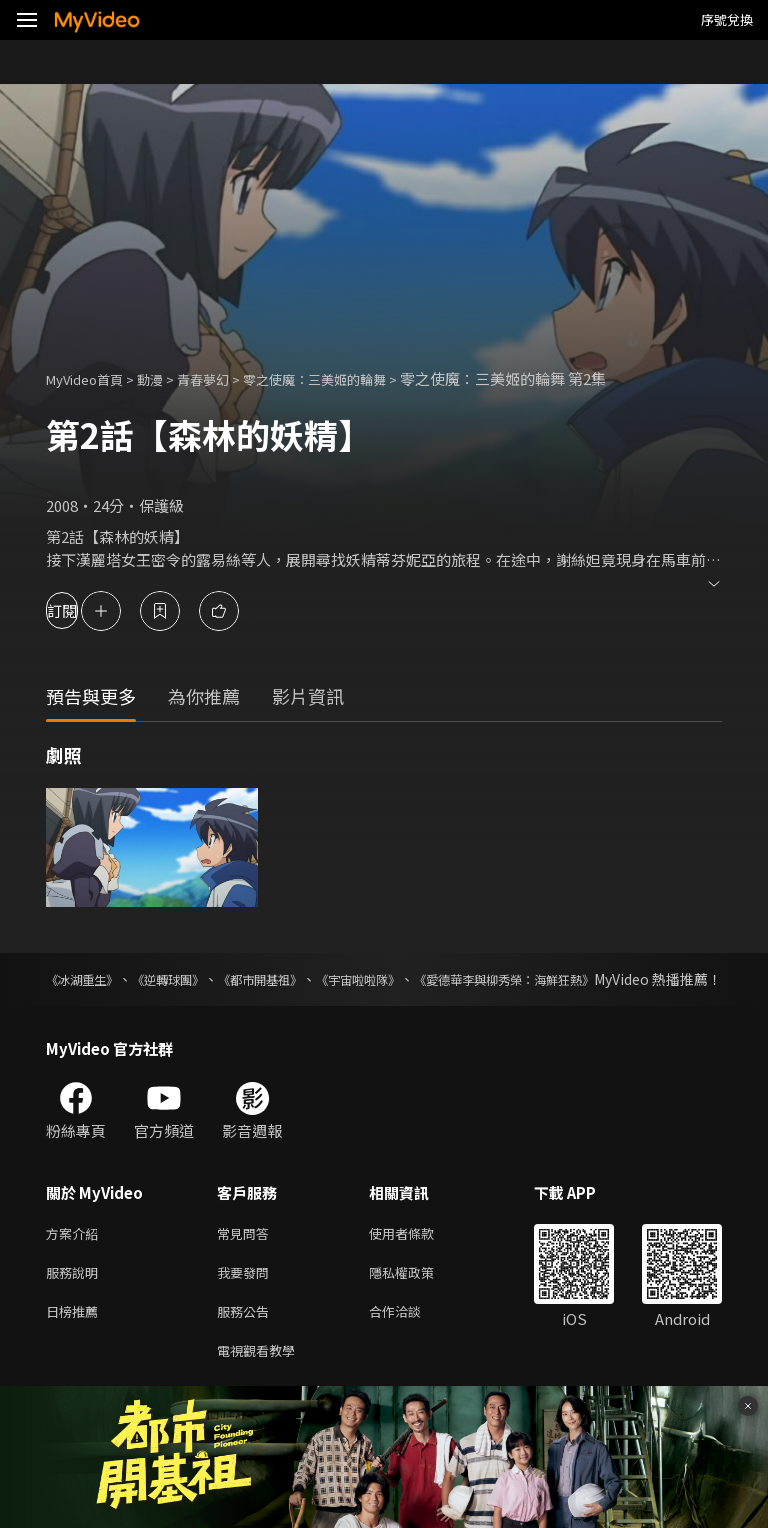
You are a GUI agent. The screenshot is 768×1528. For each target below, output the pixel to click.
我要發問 (247, 1297)
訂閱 (86, 610)
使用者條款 (418, 1255)
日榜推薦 (76, 1339)
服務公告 (247, 1339)
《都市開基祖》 (314, 979)
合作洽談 (411, 1339)
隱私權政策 (418, 1297)
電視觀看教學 (262, 1381)
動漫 (166, 378)
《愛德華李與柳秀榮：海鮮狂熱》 (617, 979)
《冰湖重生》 (88, 979)
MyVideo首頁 (91, 378)
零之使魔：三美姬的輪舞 (351, 378)
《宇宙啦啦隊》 (438, 979)
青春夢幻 (225, 378)
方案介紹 (76, 1255)
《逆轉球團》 (198, 979)
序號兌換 (727, 19)
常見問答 (247, 1255)
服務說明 (76, 1297)
